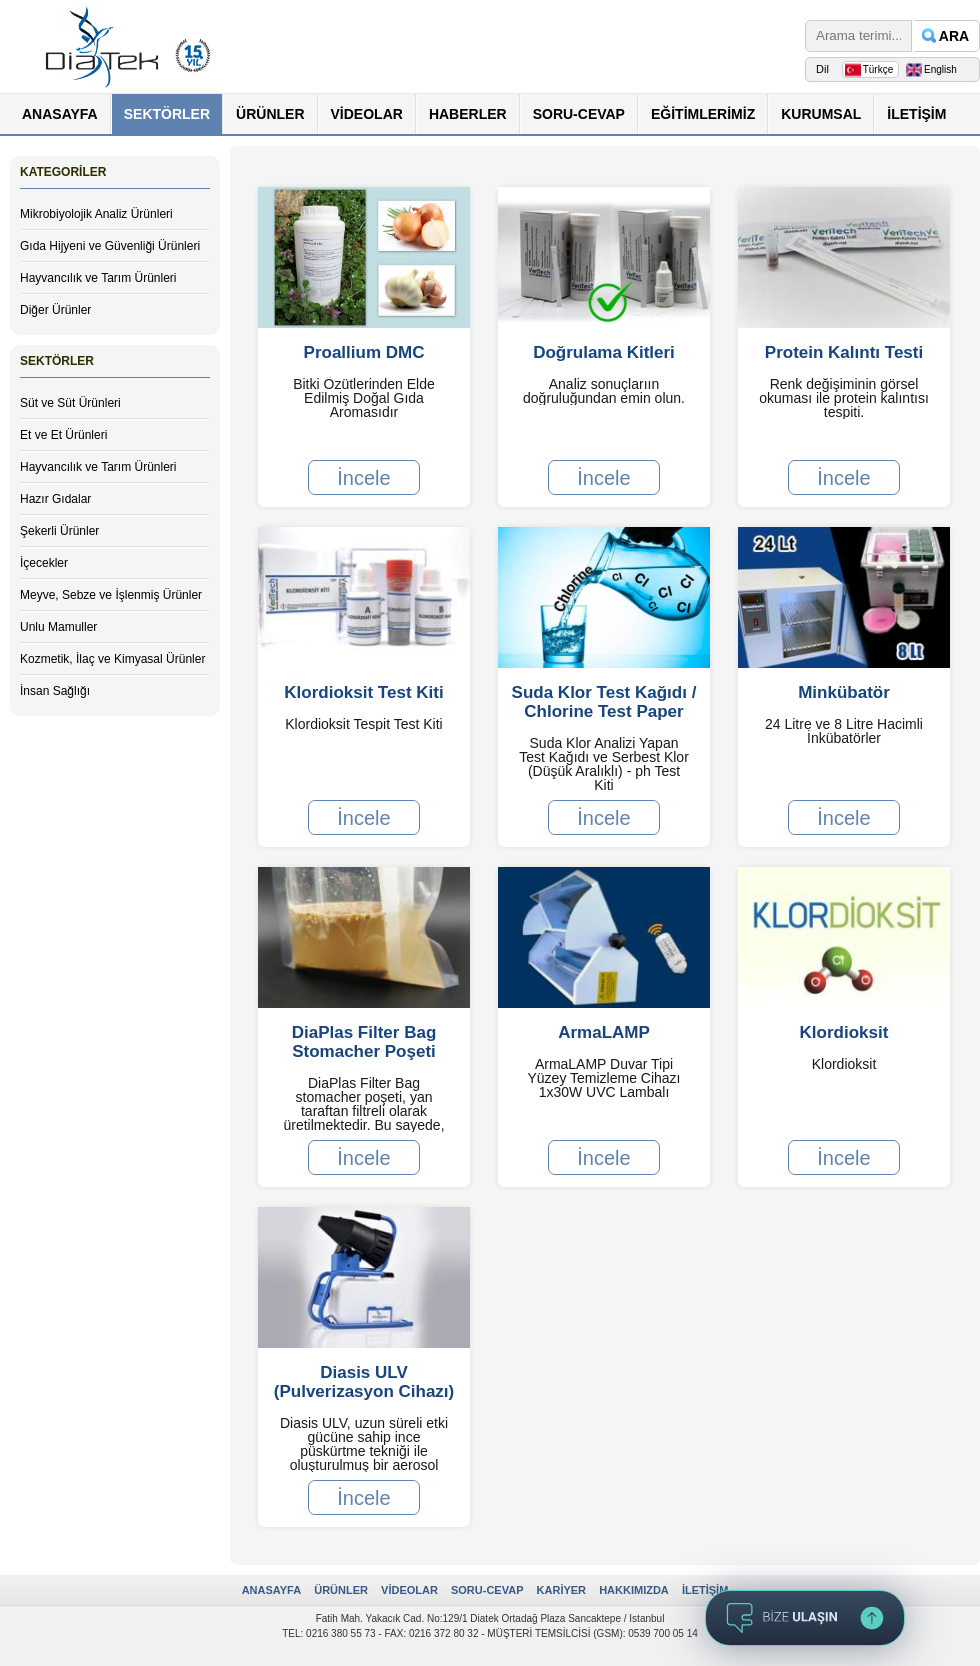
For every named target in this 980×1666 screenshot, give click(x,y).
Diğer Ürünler (55, 310)
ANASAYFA (60, 114)
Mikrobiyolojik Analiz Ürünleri (96, 214)
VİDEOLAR (367, 114)
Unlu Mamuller (58, 627)
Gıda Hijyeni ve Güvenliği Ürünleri (110, 246)
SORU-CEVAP (579, 114)
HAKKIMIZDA (634, 1590)
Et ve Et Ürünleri (63, 435)
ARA (954, 36)
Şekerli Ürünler (59, 531)
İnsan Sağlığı (55, 691)
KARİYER (562, 1590)
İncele (363, 477)
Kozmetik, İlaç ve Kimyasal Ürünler (112, 659)
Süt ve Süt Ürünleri (70, 403)
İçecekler (44, 563)
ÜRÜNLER (270, 114)
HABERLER (468, 114)
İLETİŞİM (916, 114)
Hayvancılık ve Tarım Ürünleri (98, 278)
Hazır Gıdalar (55, 499)
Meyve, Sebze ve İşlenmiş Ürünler (111, 595)
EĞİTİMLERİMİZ (703, 114)
